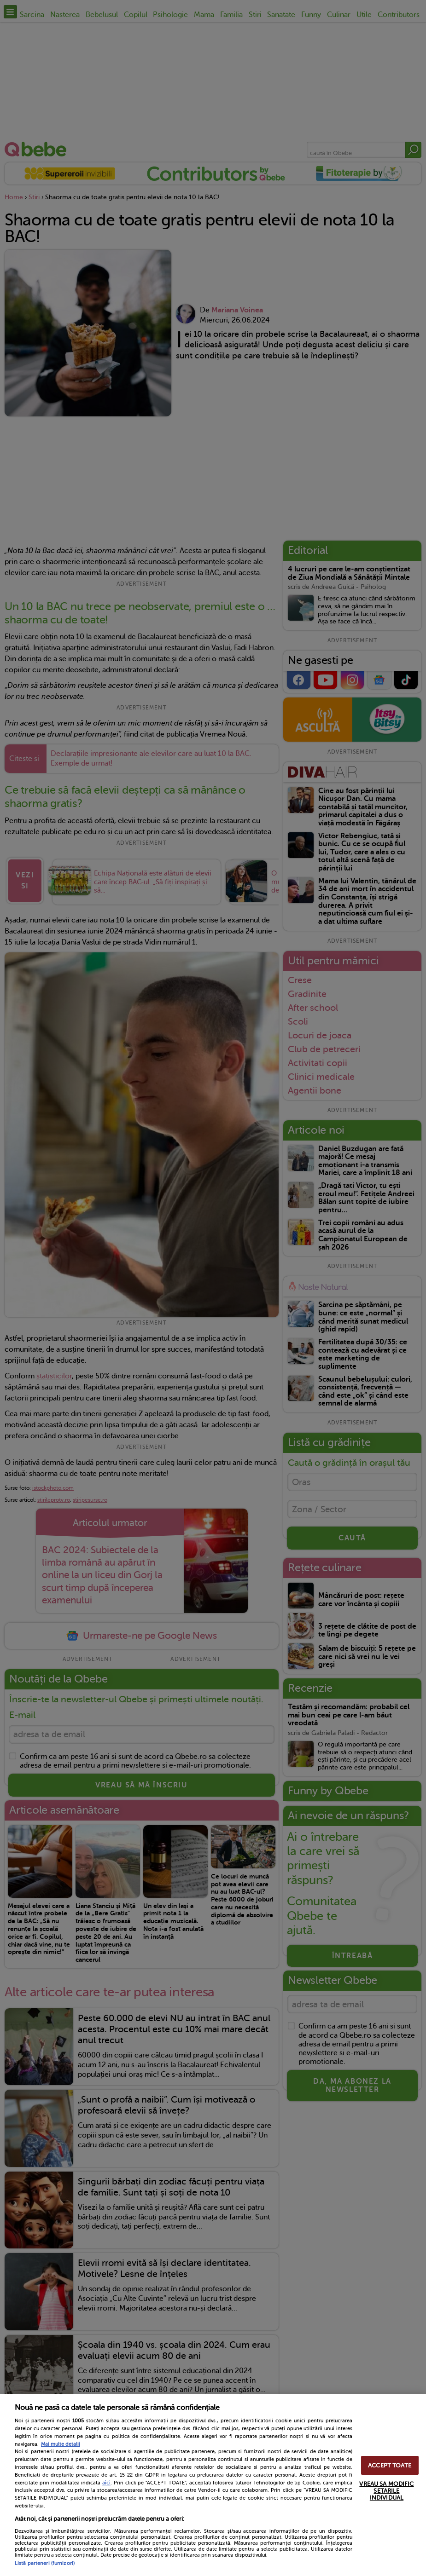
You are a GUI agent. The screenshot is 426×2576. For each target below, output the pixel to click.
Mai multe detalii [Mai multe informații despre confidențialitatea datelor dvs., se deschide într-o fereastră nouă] (60, 2444)
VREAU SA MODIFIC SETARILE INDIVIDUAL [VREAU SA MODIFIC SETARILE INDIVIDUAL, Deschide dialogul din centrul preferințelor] (386, 2490)
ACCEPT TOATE (389, 2465)
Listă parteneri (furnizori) (45, 2563)
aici (106, 2482)
